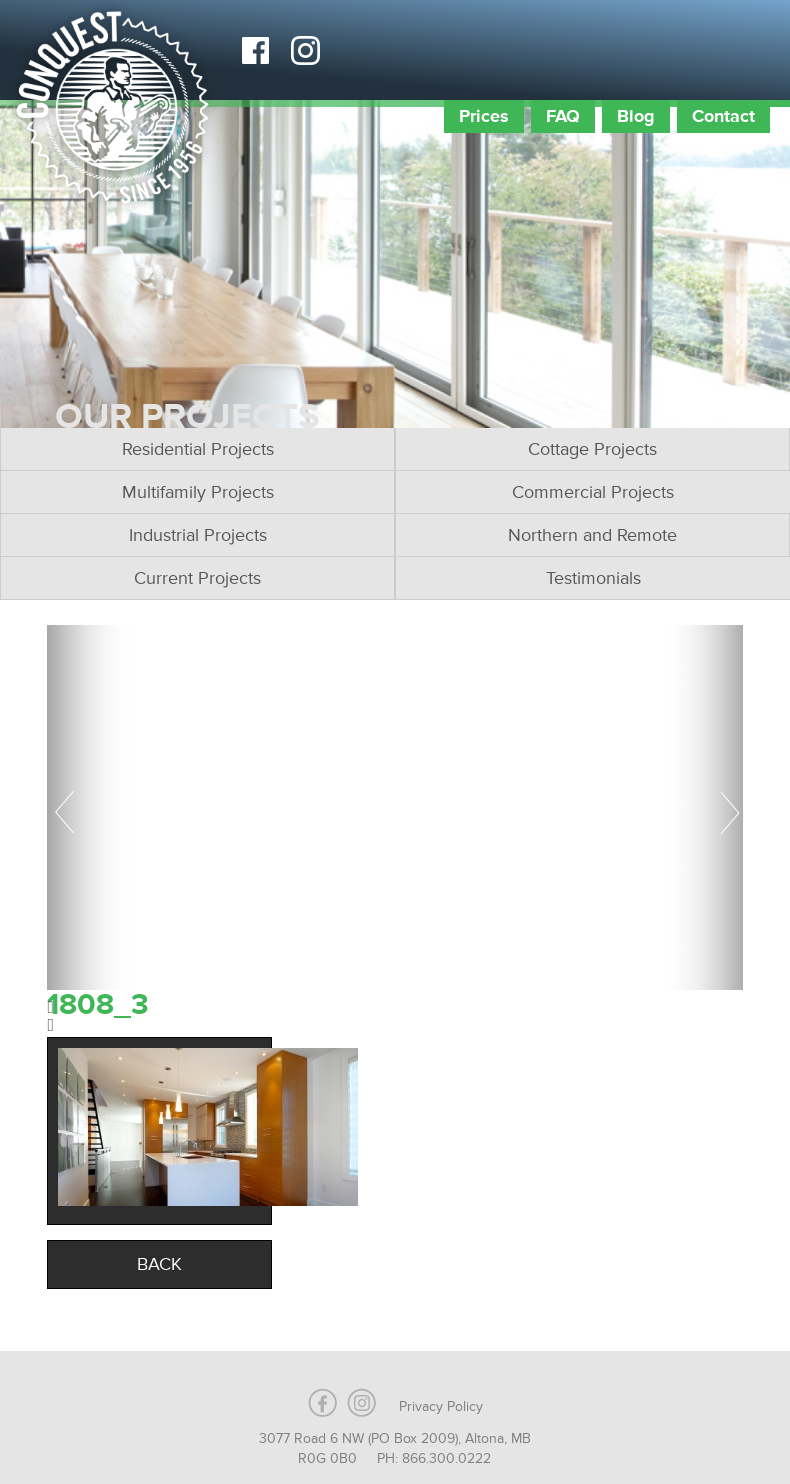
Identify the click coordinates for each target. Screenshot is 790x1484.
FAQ (563, 116)
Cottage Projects (592, 449)
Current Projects (197, 578)
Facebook (255, 50)
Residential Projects (198, 449)
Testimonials (593, 578)
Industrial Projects (198, 535)
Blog (636, 116)
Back (159, 1264)
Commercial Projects (593, 492)
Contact (723, 116)
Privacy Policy (441, 1406)
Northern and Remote (592, 535)
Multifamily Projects (198, 492)
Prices (484, 116)
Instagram (305, 50)
